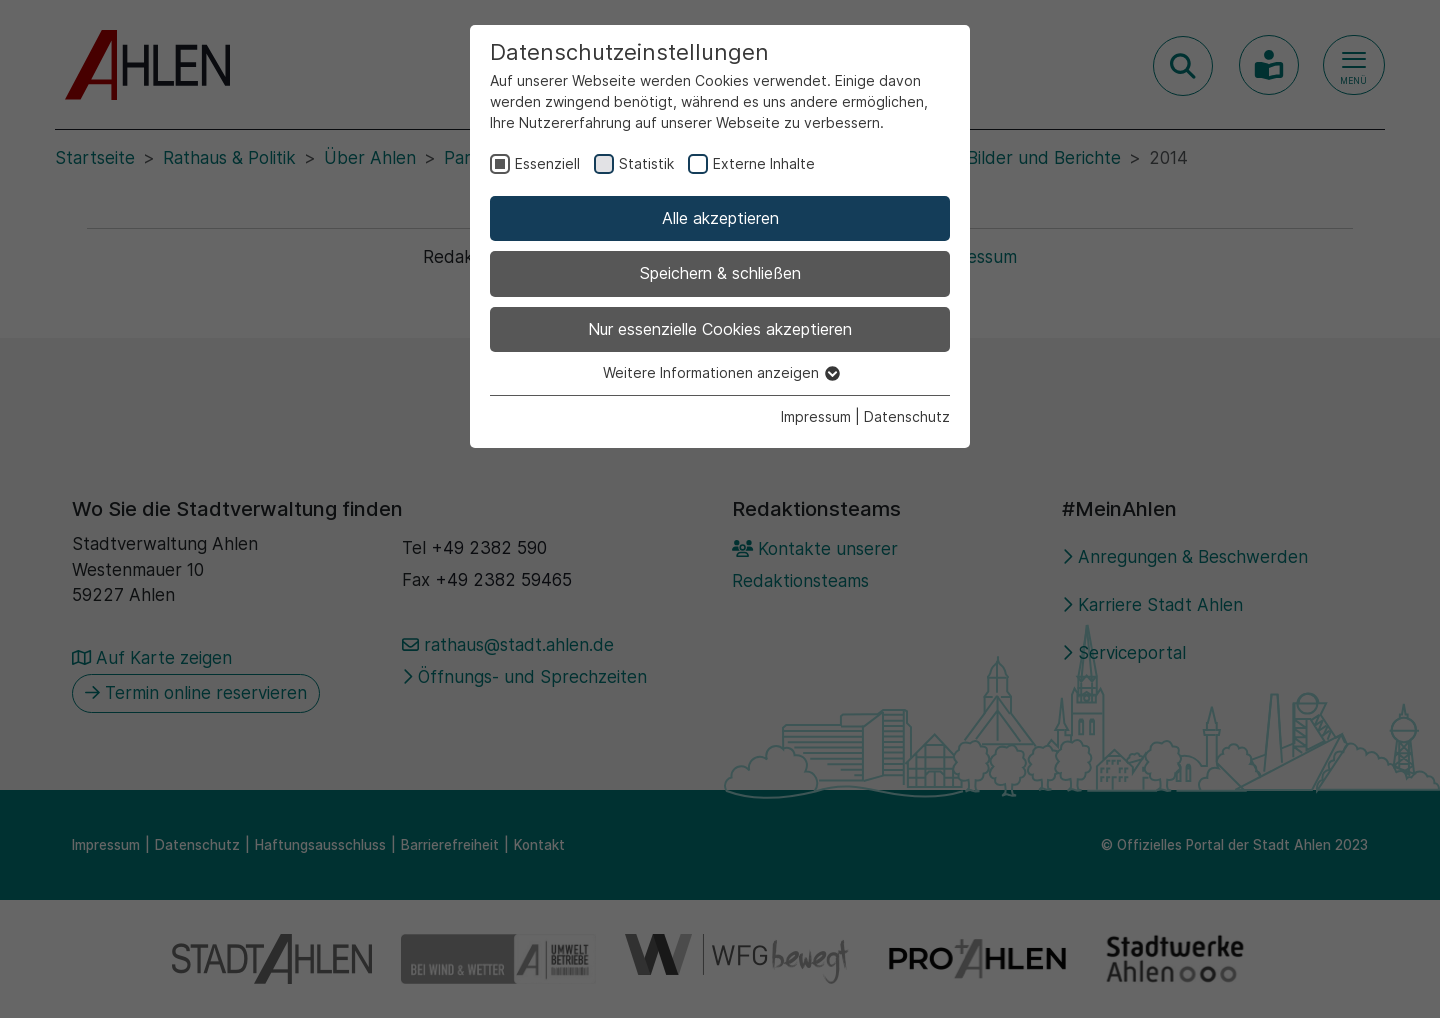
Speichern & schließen (720, 273)
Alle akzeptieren (720, 218)
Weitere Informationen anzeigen (720, 372)
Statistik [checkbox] (646, 163)
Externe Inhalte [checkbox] (764, 163)
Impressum (816, 416)
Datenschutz (907, 416)
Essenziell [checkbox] (547, 163)
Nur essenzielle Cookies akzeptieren (720, 329)
